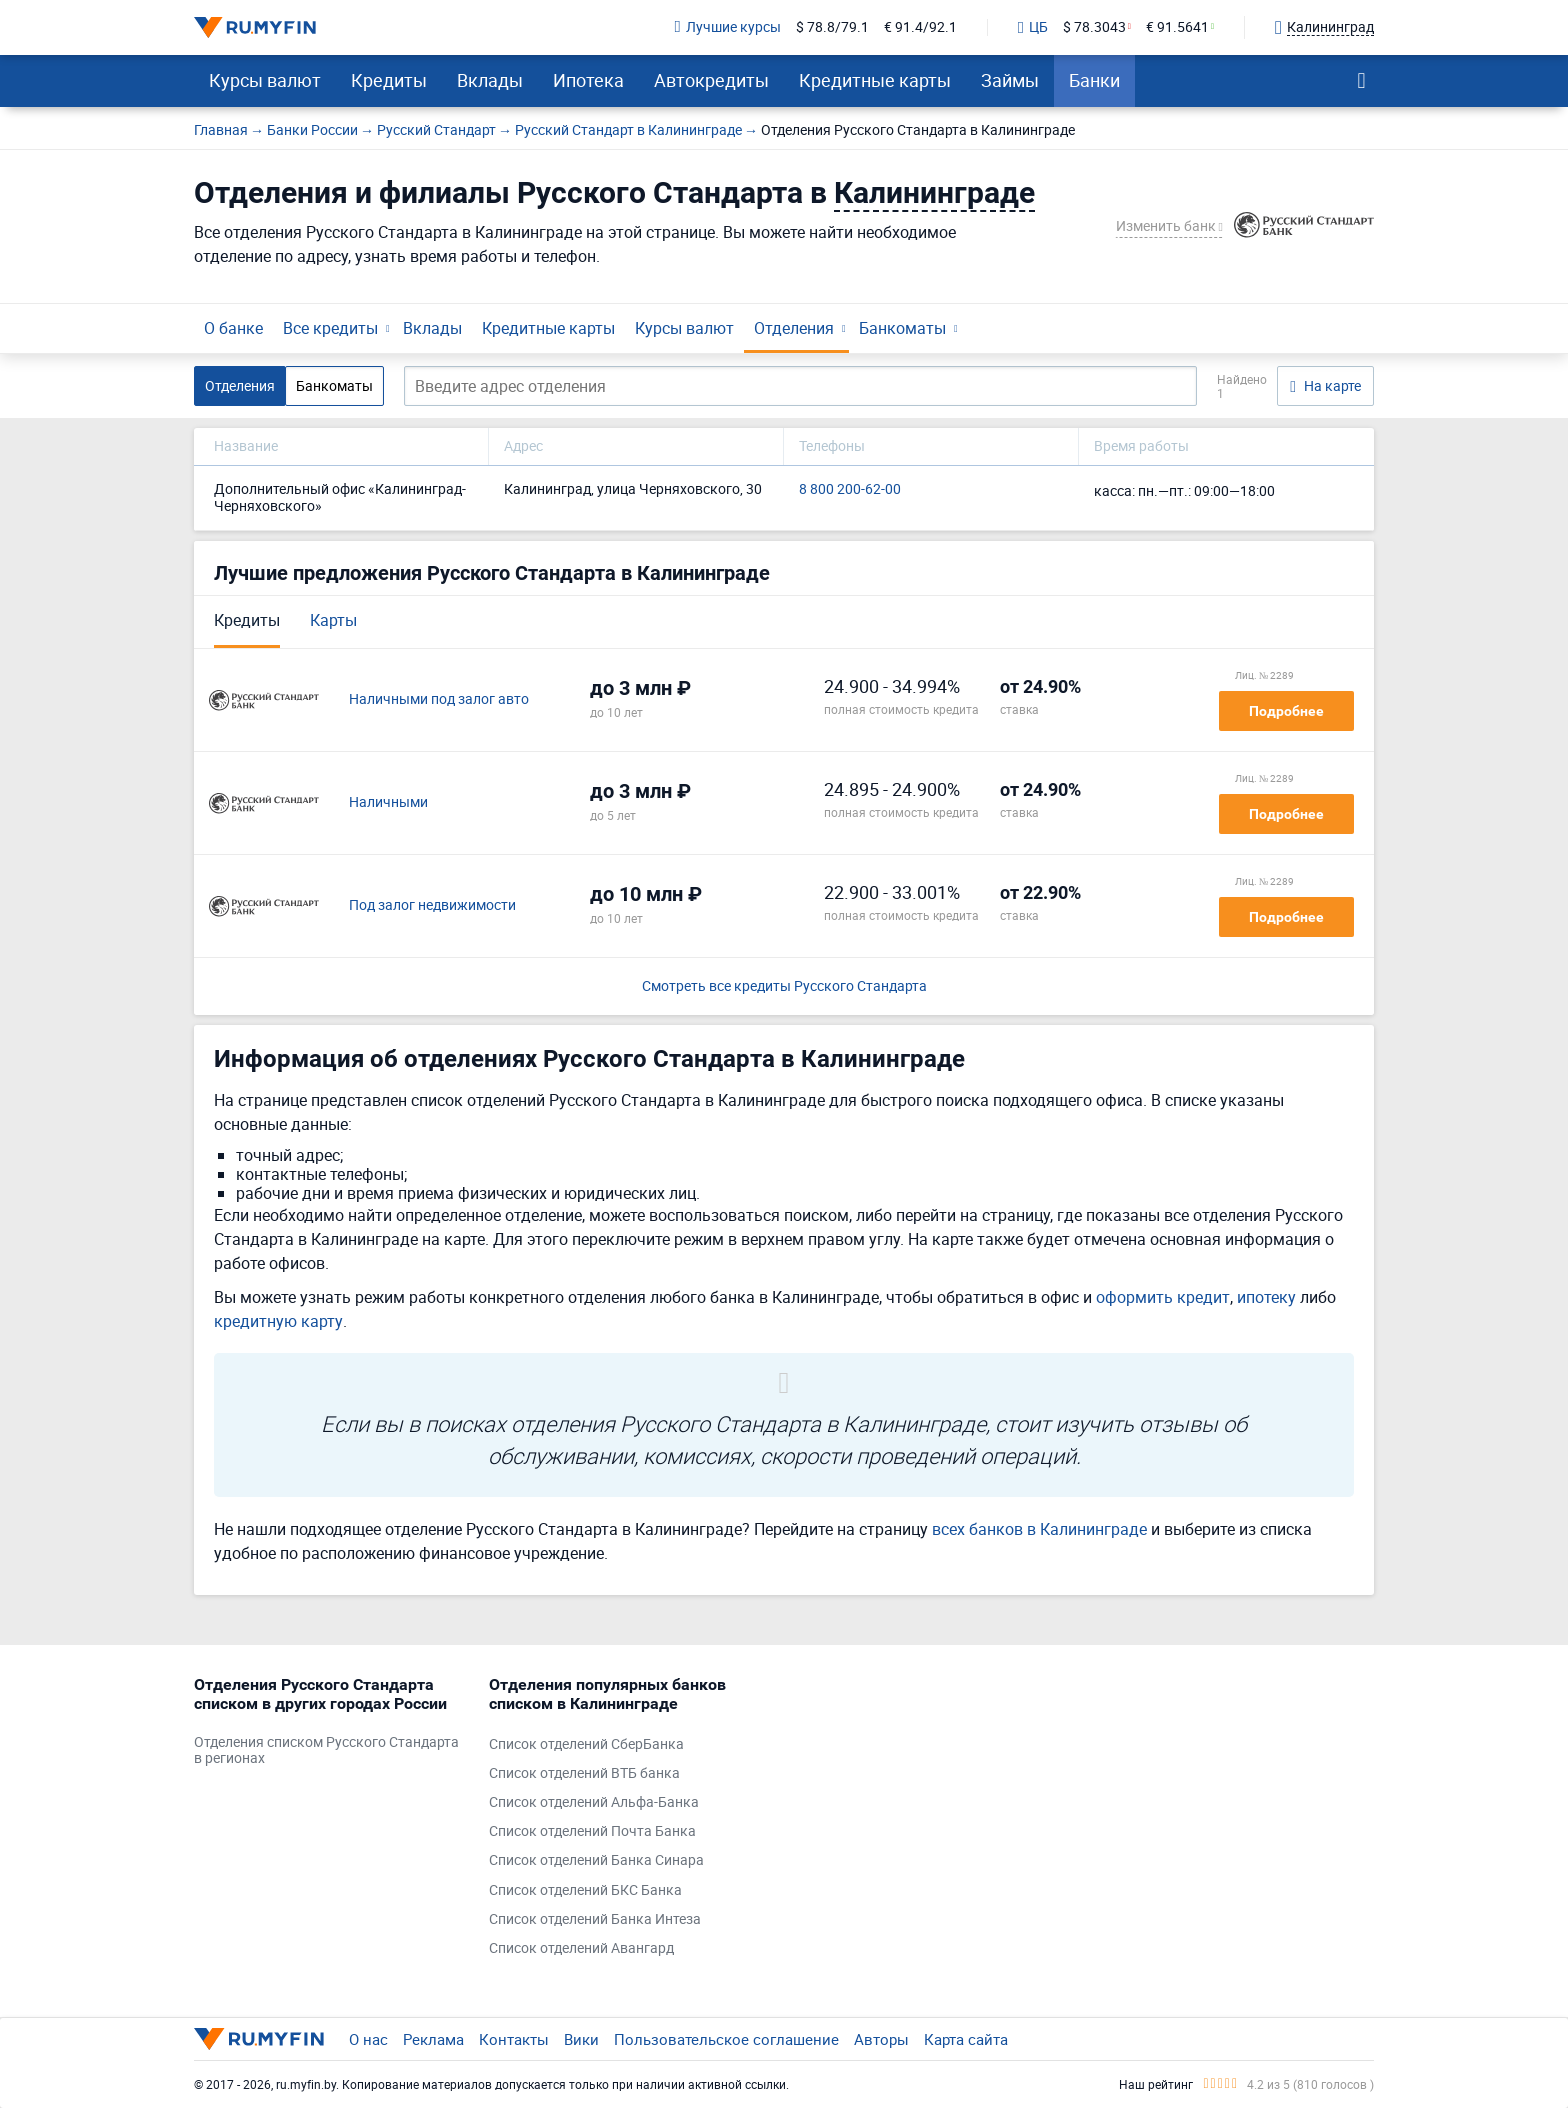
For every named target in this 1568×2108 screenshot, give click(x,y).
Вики (581, 2039)
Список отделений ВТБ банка (584, 1773)
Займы (1010, 80)
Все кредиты (330, 328)
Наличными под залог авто (439, 699)
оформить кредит (1163, 1297)
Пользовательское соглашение (726, 2039)
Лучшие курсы (728, 27)
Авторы (881, 2039)
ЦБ (1033, 28)
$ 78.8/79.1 (832, 27)
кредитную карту (278, 1321)
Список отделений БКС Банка (585, 1890)
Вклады (490, 80)
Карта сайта (966, 2039)
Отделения (794, 328)
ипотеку (1266, 1297)
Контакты (514, 2039)
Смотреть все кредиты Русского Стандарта (784, 986)
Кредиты (389, 80)
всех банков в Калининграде (1039, 1529)
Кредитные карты (875, 80)
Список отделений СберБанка (586, 1744)
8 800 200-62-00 (850, 489)
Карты (333, 620)
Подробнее (1286, 711)
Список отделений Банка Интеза (595, 1919)
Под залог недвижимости (432, 905)
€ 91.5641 (1177, 27)
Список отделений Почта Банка (592, 1831)
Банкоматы (902, 328)
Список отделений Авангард (581, 1948)
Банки (1094, 80)
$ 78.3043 (1094, 27)
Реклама (433, 2039)
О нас (368, 2039)
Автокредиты (711, 80)
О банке (233, 328)
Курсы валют (265, 80)
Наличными (388, 802)
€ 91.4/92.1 (920, 27)
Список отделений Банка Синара (596, 1860)
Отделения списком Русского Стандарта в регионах (326, 1751)
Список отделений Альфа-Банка (594, 1802)
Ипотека (588, 80)
